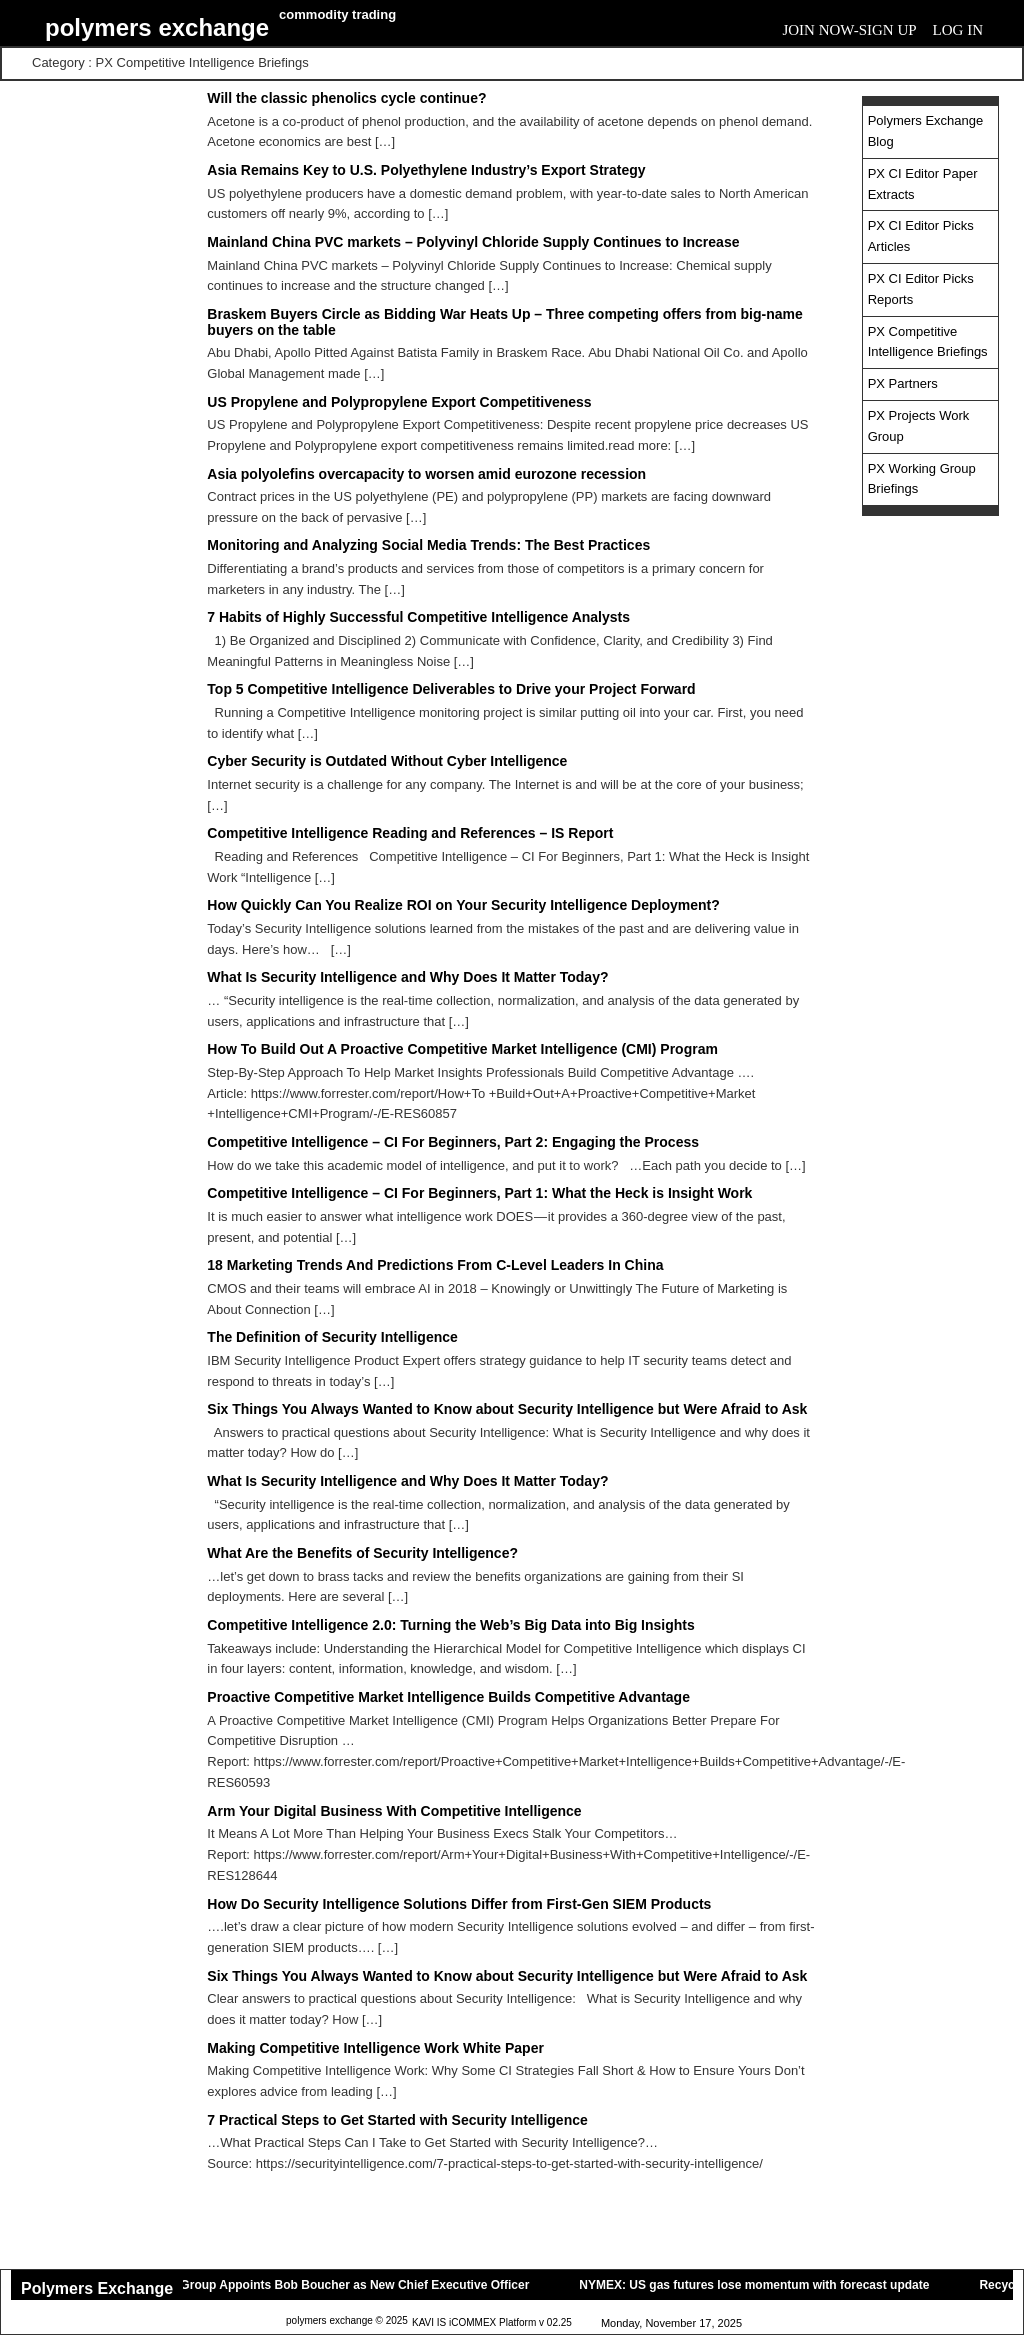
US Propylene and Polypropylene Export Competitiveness (399, 402)
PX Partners (903, 383)
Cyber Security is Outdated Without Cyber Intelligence (387, 761)
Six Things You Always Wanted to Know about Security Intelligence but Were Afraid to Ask (507, 1409)
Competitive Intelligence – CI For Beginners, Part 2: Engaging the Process (453, 1142)
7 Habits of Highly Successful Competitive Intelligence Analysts (418, 617)
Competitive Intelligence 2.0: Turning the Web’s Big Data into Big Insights (450, 1625)
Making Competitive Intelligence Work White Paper (375, 2048)
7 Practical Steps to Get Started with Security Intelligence (397, 2120)
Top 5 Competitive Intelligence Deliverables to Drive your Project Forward (451, 689)
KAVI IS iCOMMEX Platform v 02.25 (492, 2323)
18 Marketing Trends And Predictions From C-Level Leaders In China (435, 1265)
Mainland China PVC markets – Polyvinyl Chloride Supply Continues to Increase (473, 242)
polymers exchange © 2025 (347, 2321)
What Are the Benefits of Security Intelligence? (362, 1553)
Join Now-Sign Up (849, 30)
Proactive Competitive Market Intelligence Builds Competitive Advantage (448, 1697)
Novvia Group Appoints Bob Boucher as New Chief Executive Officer (341, 2285)
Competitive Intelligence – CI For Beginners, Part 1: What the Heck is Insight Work (479, 1193)
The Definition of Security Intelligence (332, 1337)
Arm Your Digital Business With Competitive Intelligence (394, 1811)
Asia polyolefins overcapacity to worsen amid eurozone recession (426, 474)
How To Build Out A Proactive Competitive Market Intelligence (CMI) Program (462, 1049)
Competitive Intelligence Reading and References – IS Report (410, 833)
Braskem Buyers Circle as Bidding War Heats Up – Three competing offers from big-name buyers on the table (504, 321)
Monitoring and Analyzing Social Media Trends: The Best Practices (428, 545)
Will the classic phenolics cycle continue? (346, 98)
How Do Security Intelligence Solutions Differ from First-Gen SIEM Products (459, 1904)
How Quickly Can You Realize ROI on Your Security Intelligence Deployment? (463, 905)
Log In (958, 30)
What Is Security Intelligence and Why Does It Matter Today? (407, 977)
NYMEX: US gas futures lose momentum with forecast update (762, 2285)
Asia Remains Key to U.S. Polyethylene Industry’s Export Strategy (426, 170)
